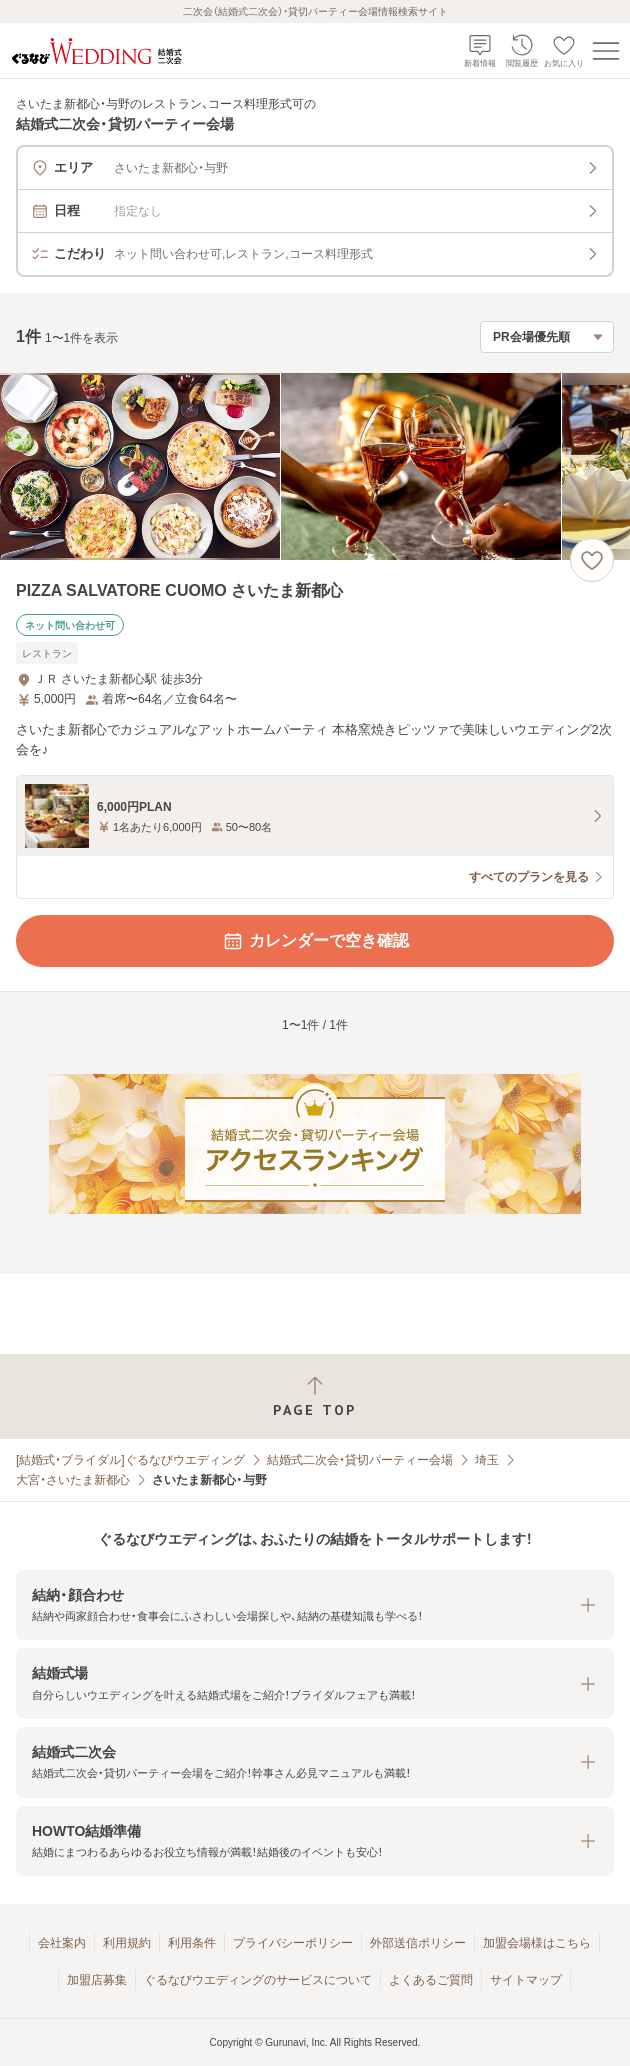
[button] (315, 1605)
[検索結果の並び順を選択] (547, 337)
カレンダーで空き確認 (315, 941)
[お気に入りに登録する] (592, 560)
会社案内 (62, 1943)
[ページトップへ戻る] (315, 1396)
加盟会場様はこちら (537, 1943)
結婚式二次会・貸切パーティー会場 (360, 1460)
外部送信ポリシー (418, 1943)
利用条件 (192, 1943)
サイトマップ (526, 1980)
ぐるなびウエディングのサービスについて (258, 1980)
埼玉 (487, 1460)
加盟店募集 (97, 1980)
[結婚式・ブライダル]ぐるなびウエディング (130, 1460)
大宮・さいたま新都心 (73, 1480)
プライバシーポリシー (293, 1943)
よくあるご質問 (431, 1980)
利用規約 (127, 1943)
